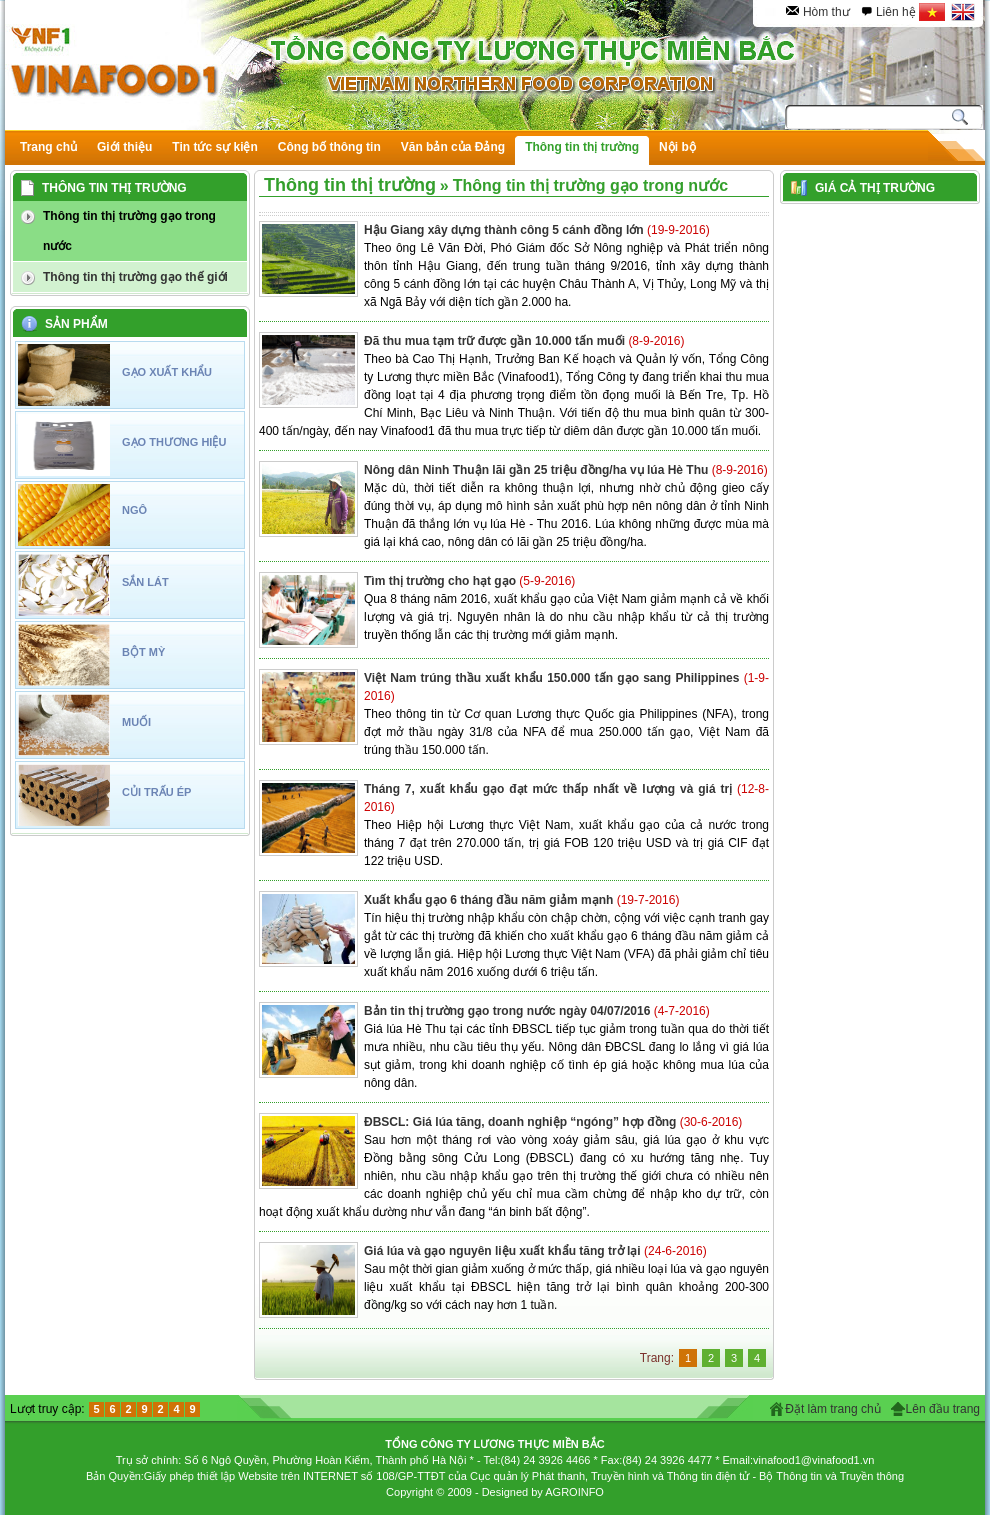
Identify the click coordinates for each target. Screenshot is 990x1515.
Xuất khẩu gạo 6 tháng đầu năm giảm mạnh (490, 900)
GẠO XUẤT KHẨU (167, 372)
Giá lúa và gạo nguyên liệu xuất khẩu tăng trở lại (504, 1251)
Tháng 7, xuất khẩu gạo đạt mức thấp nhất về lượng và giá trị (550, 789)
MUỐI (136, 722)
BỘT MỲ (143, 652)
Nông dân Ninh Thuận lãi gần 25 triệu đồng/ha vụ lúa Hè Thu (538, 470)
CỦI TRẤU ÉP (156, 792)
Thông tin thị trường (350, 185)
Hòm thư (826, 12)
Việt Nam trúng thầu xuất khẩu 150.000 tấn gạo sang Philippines (554, 678)
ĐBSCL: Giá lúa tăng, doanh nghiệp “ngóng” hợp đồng (522, 1122)
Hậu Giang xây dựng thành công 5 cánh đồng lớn (505, 230)
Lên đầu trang (943, 1409)
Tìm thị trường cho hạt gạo (441, 581)
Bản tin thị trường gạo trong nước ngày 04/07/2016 (509, 1011)
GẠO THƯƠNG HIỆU (174, 442)
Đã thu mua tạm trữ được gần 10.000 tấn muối (496, 341)
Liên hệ (896, 12)
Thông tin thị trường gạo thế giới (135, 277)
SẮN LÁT (145, 582)
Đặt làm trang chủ (832, 1409)
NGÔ (134, 510)
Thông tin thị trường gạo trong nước (129, 231)
